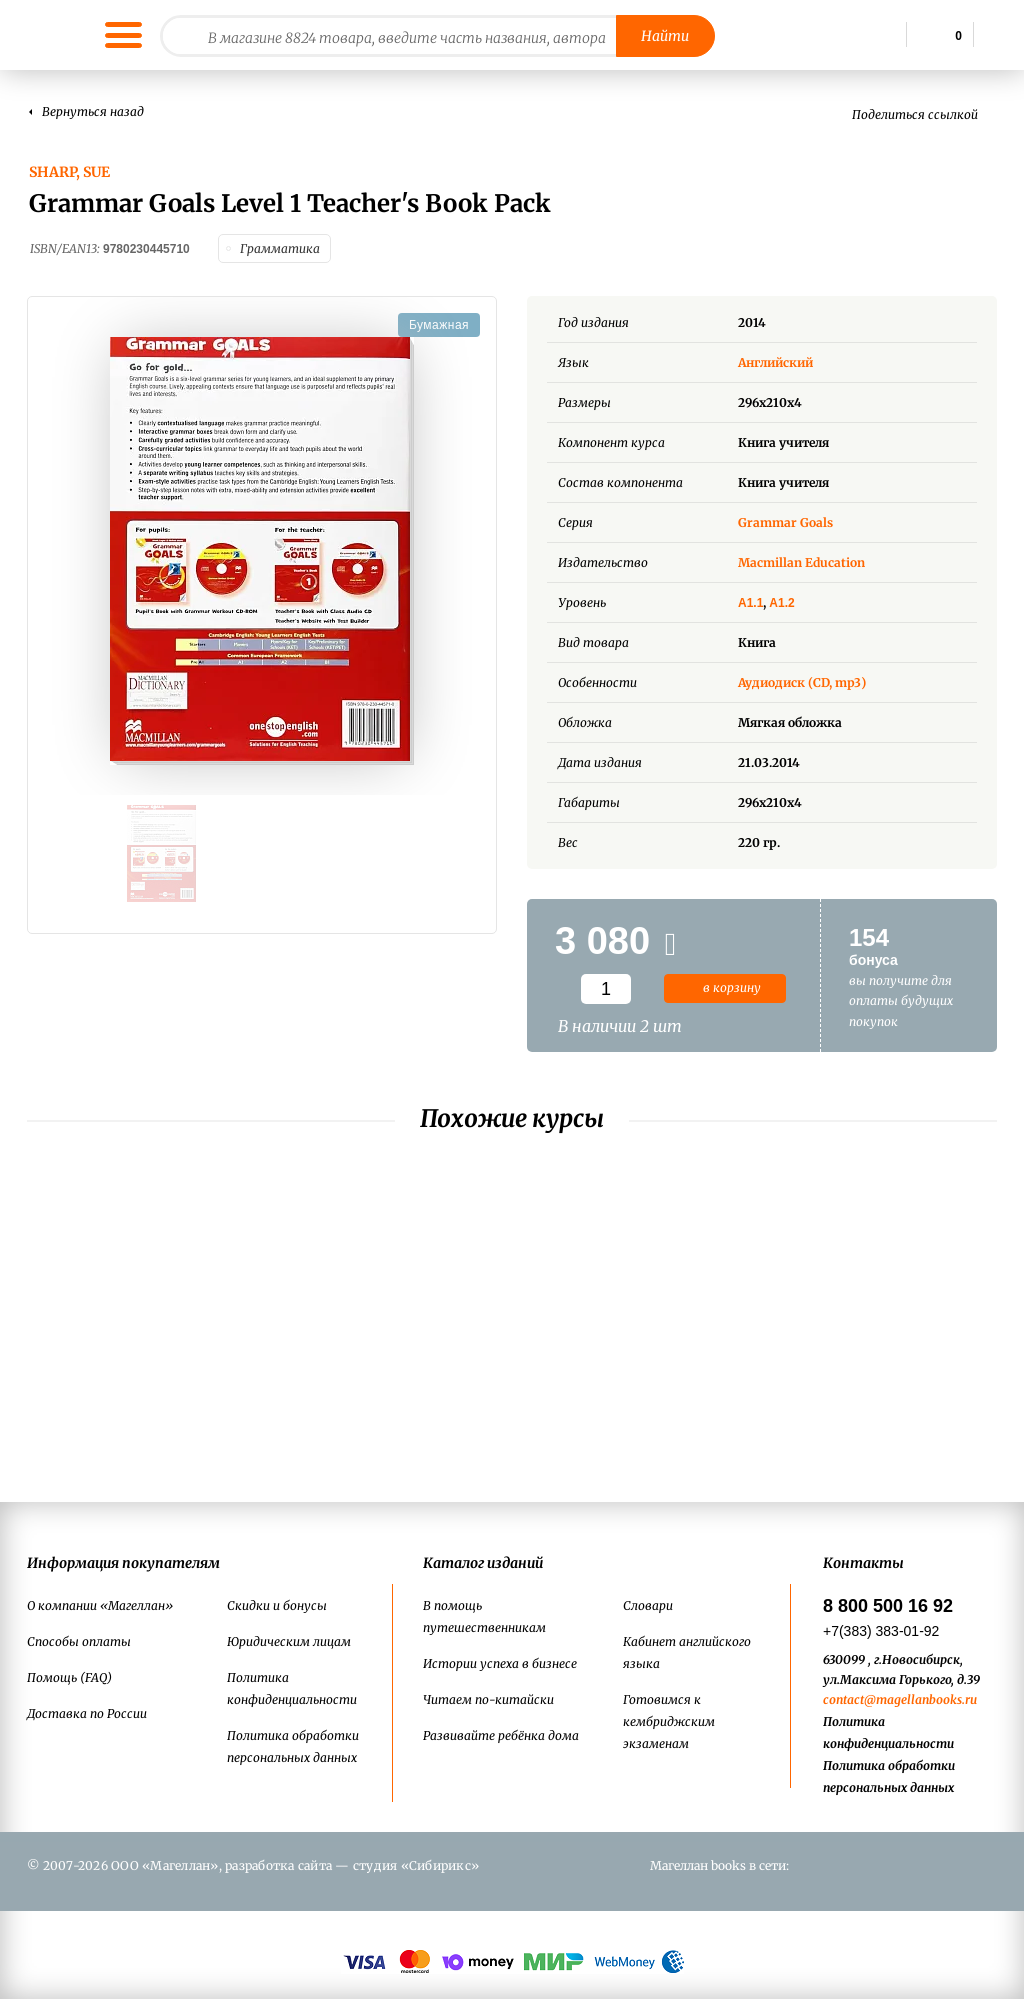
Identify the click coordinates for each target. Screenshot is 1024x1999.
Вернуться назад (93, 111)
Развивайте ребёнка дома (501, 1735)
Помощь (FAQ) (69, 1677)
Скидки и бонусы (277, 1605)
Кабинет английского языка (687, 1652)
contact (843, 1699)
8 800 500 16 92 (888, 1606)
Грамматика (280, 246)
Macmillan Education (801, 557)
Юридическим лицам (289, 1641)
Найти (665, 36)
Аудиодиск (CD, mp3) (802, 677)
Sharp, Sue (69, 172)
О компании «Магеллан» (100, 1605)
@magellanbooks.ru (920, 1699)
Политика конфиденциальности (292, 1688)
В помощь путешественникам (484, 1616)
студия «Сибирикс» (416, 1865)
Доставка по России (87, 1713)
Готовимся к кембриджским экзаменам (669, 1721)
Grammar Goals (785, 517)
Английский (790, 357)
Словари (648, 1605)
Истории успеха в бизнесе (500, 1663)
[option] (262, 546)
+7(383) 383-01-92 (881, 1631)
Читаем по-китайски (488, 1699)
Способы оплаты (79, 1641)
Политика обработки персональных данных (293, 1746)
